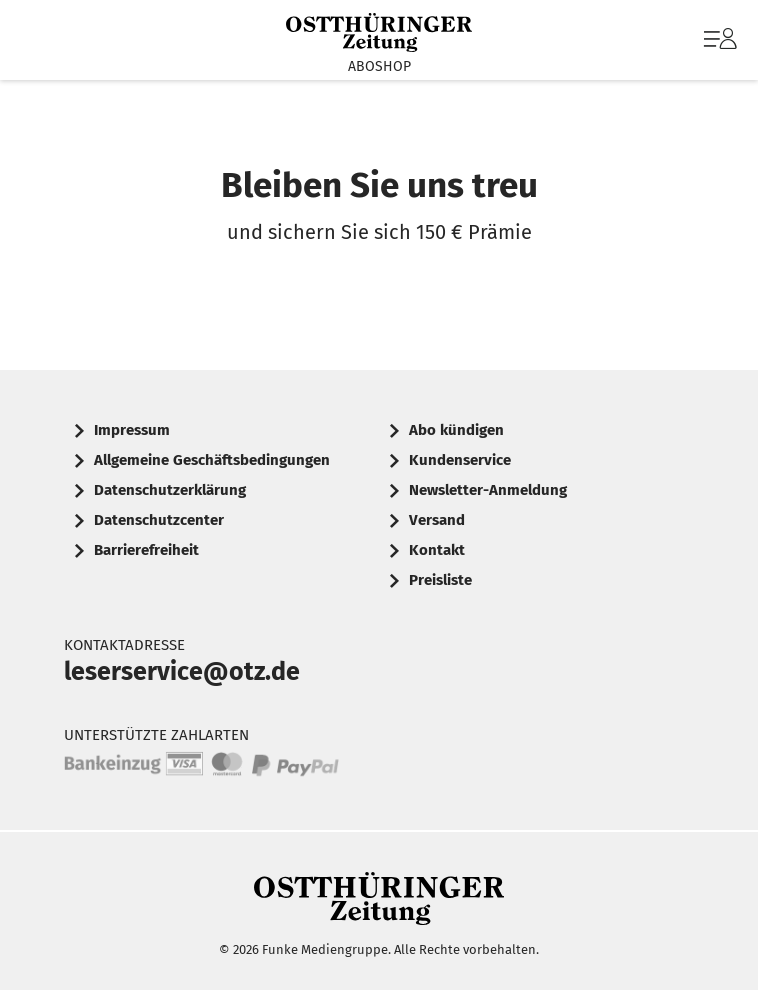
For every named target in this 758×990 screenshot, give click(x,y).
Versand (437, 520)
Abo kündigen (456, 430)
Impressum (132, 430)
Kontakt (437, 550)
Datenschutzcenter (159, 520)
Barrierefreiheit (146, 550)
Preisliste (440, 580)
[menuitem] (718, 40)
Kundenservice (460, 460)
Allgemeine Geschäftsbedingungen (212, 460)
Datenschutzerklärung (170, 490)
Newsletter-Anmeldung (488, 490)
